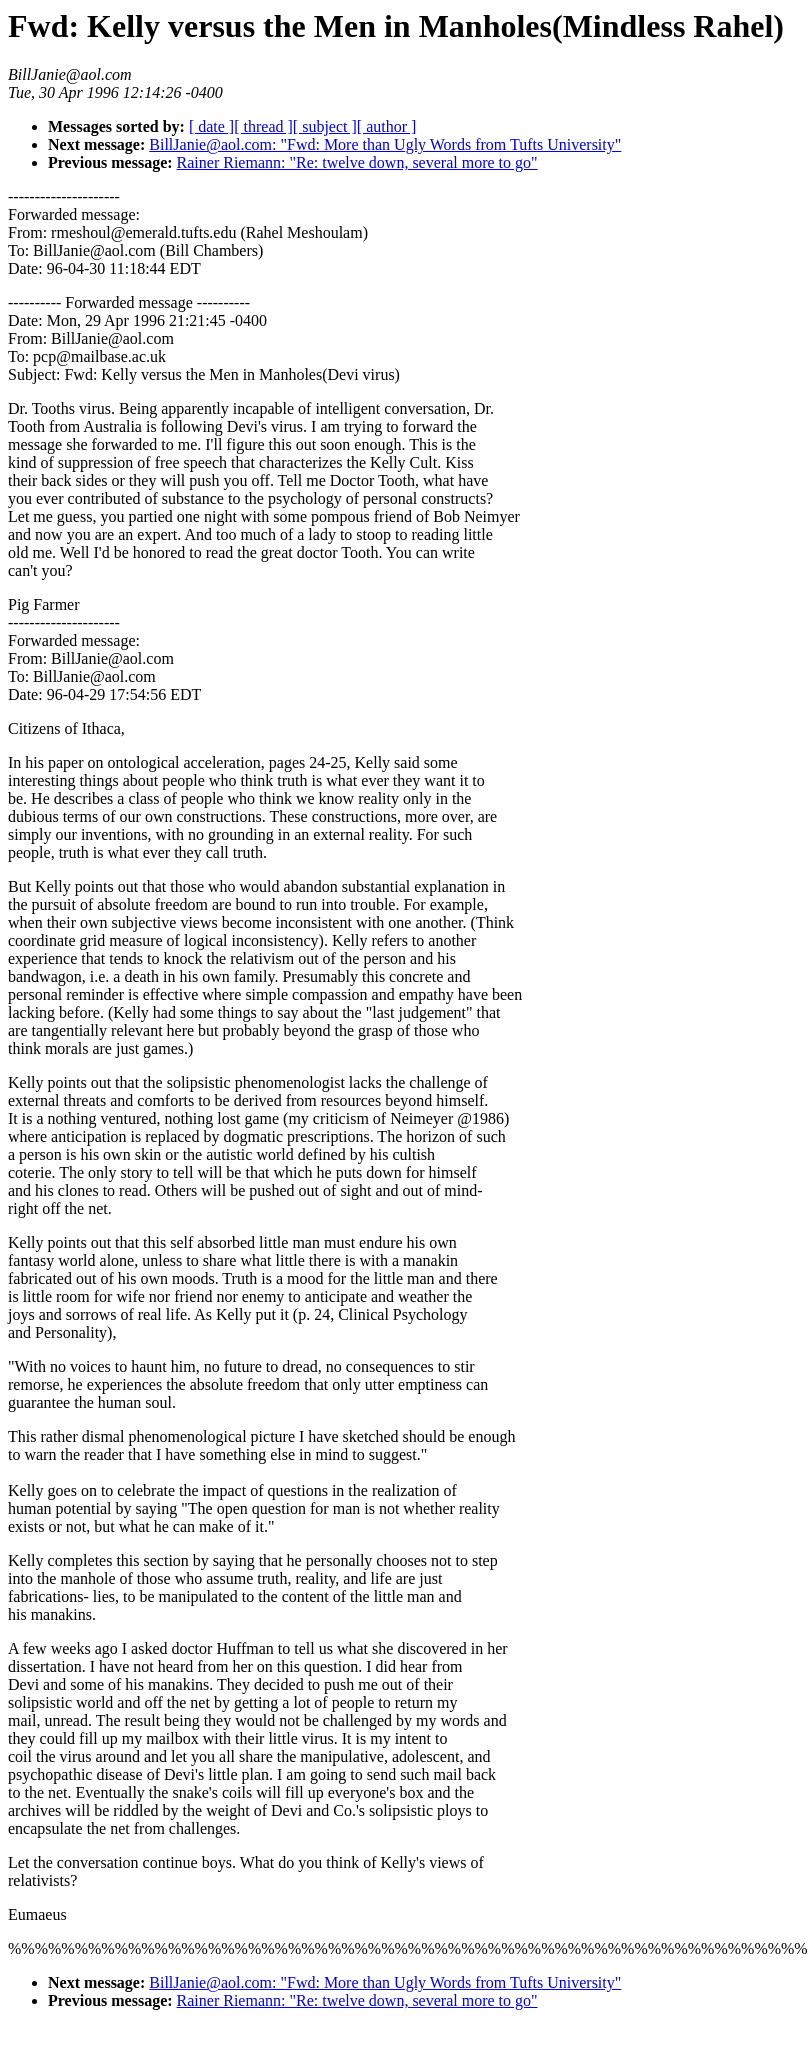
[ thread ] (263, 126)
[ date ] (211, 126)
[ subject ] (325, 126)
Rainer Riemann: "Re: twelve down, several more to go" (357, 162)
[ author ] (387, 126)
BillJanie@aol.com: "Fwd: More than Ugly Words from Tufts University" (385, 144)
